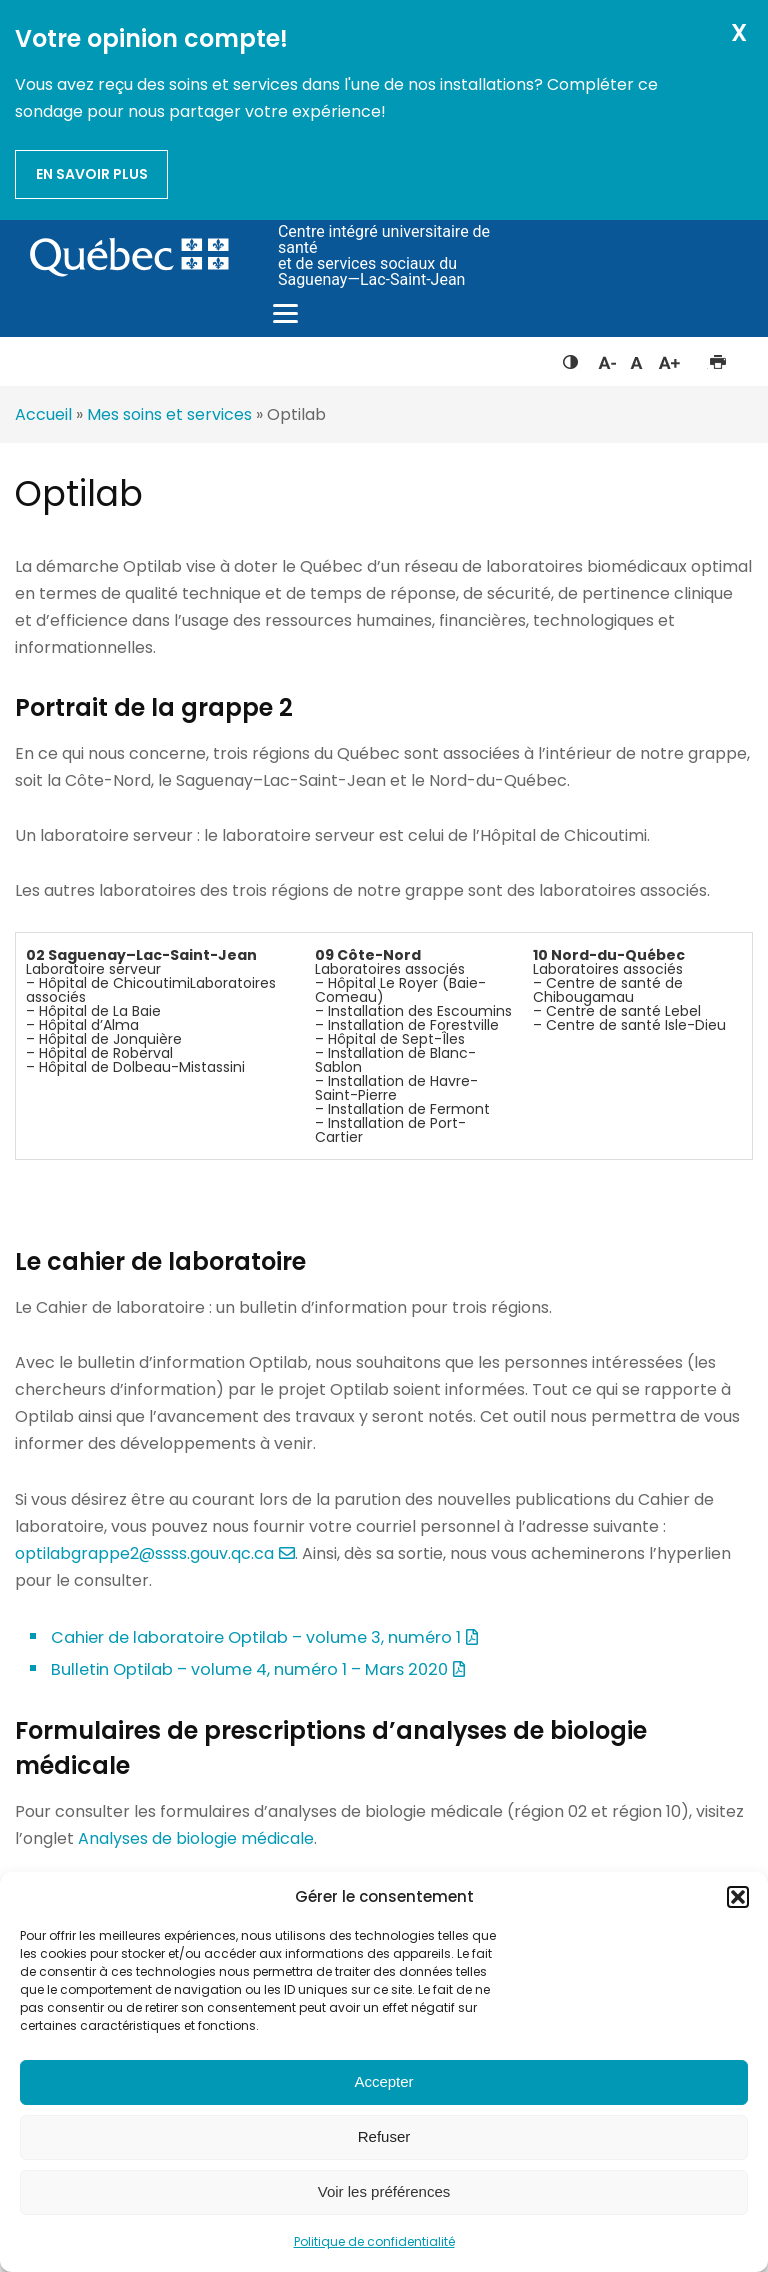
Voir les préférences (384, 2191)
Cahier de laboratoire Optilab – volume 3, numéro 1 (256, 1637)
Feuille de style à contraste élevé (570, 358)
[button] (738, 1897)
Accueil (43, 414)
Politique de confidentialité (374, 2241)
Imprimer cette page (717, 358)
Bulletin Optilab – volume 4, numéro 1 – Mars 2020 (249, 1669)
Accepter (383, 2081)
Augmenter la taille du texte (670, 358)
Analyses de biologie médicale (196, 1838)
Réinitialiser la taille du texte (636, 358)
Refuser (384, 2136)
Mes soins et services (169, 414)
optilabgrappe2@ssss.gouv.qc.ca (144, 1553)
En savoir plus (92, 174)
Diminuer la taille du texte (606, 360)
